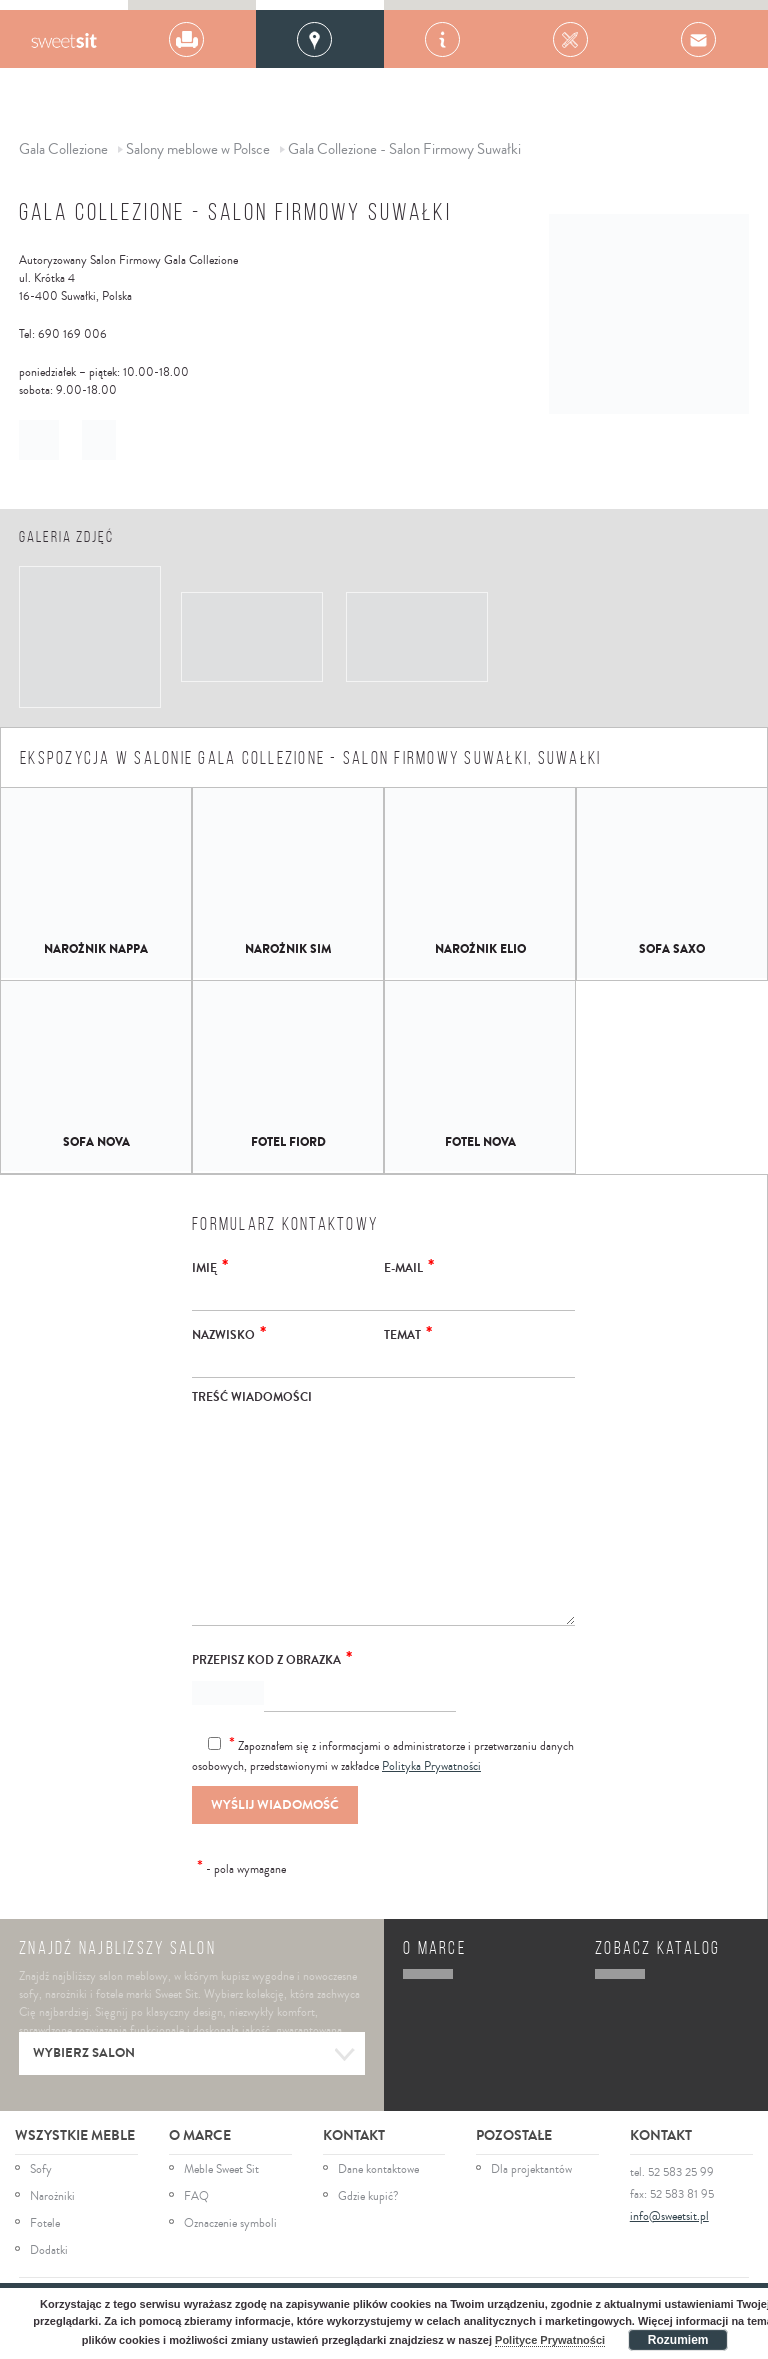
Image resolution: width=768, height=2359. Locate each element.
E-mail (409, 1266)
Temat (408, 1333)
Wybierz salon (194, 2055)
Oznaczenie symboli (230, 2224)
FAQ (196, 2197)
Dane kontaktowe (378, 2170)
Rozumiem (678, 2340)
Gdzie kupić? (368, 2197)
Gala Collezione (63, 39)
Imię (210, 1266)
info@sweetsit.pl (669, 2216)
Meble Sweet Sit (221, 2170)
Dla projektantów (531, 2170)
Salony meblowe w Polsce (198, 149)
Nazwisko (229, 1333)
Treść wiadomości (252, 1397)
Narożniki (52, 2197)
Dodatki (49, 2251)
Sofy (41, 2170)
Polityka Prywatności (431, 1766)
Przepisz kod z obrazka (272, 1658)
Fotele (45, 2224)
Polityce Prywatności (550, 2340)
